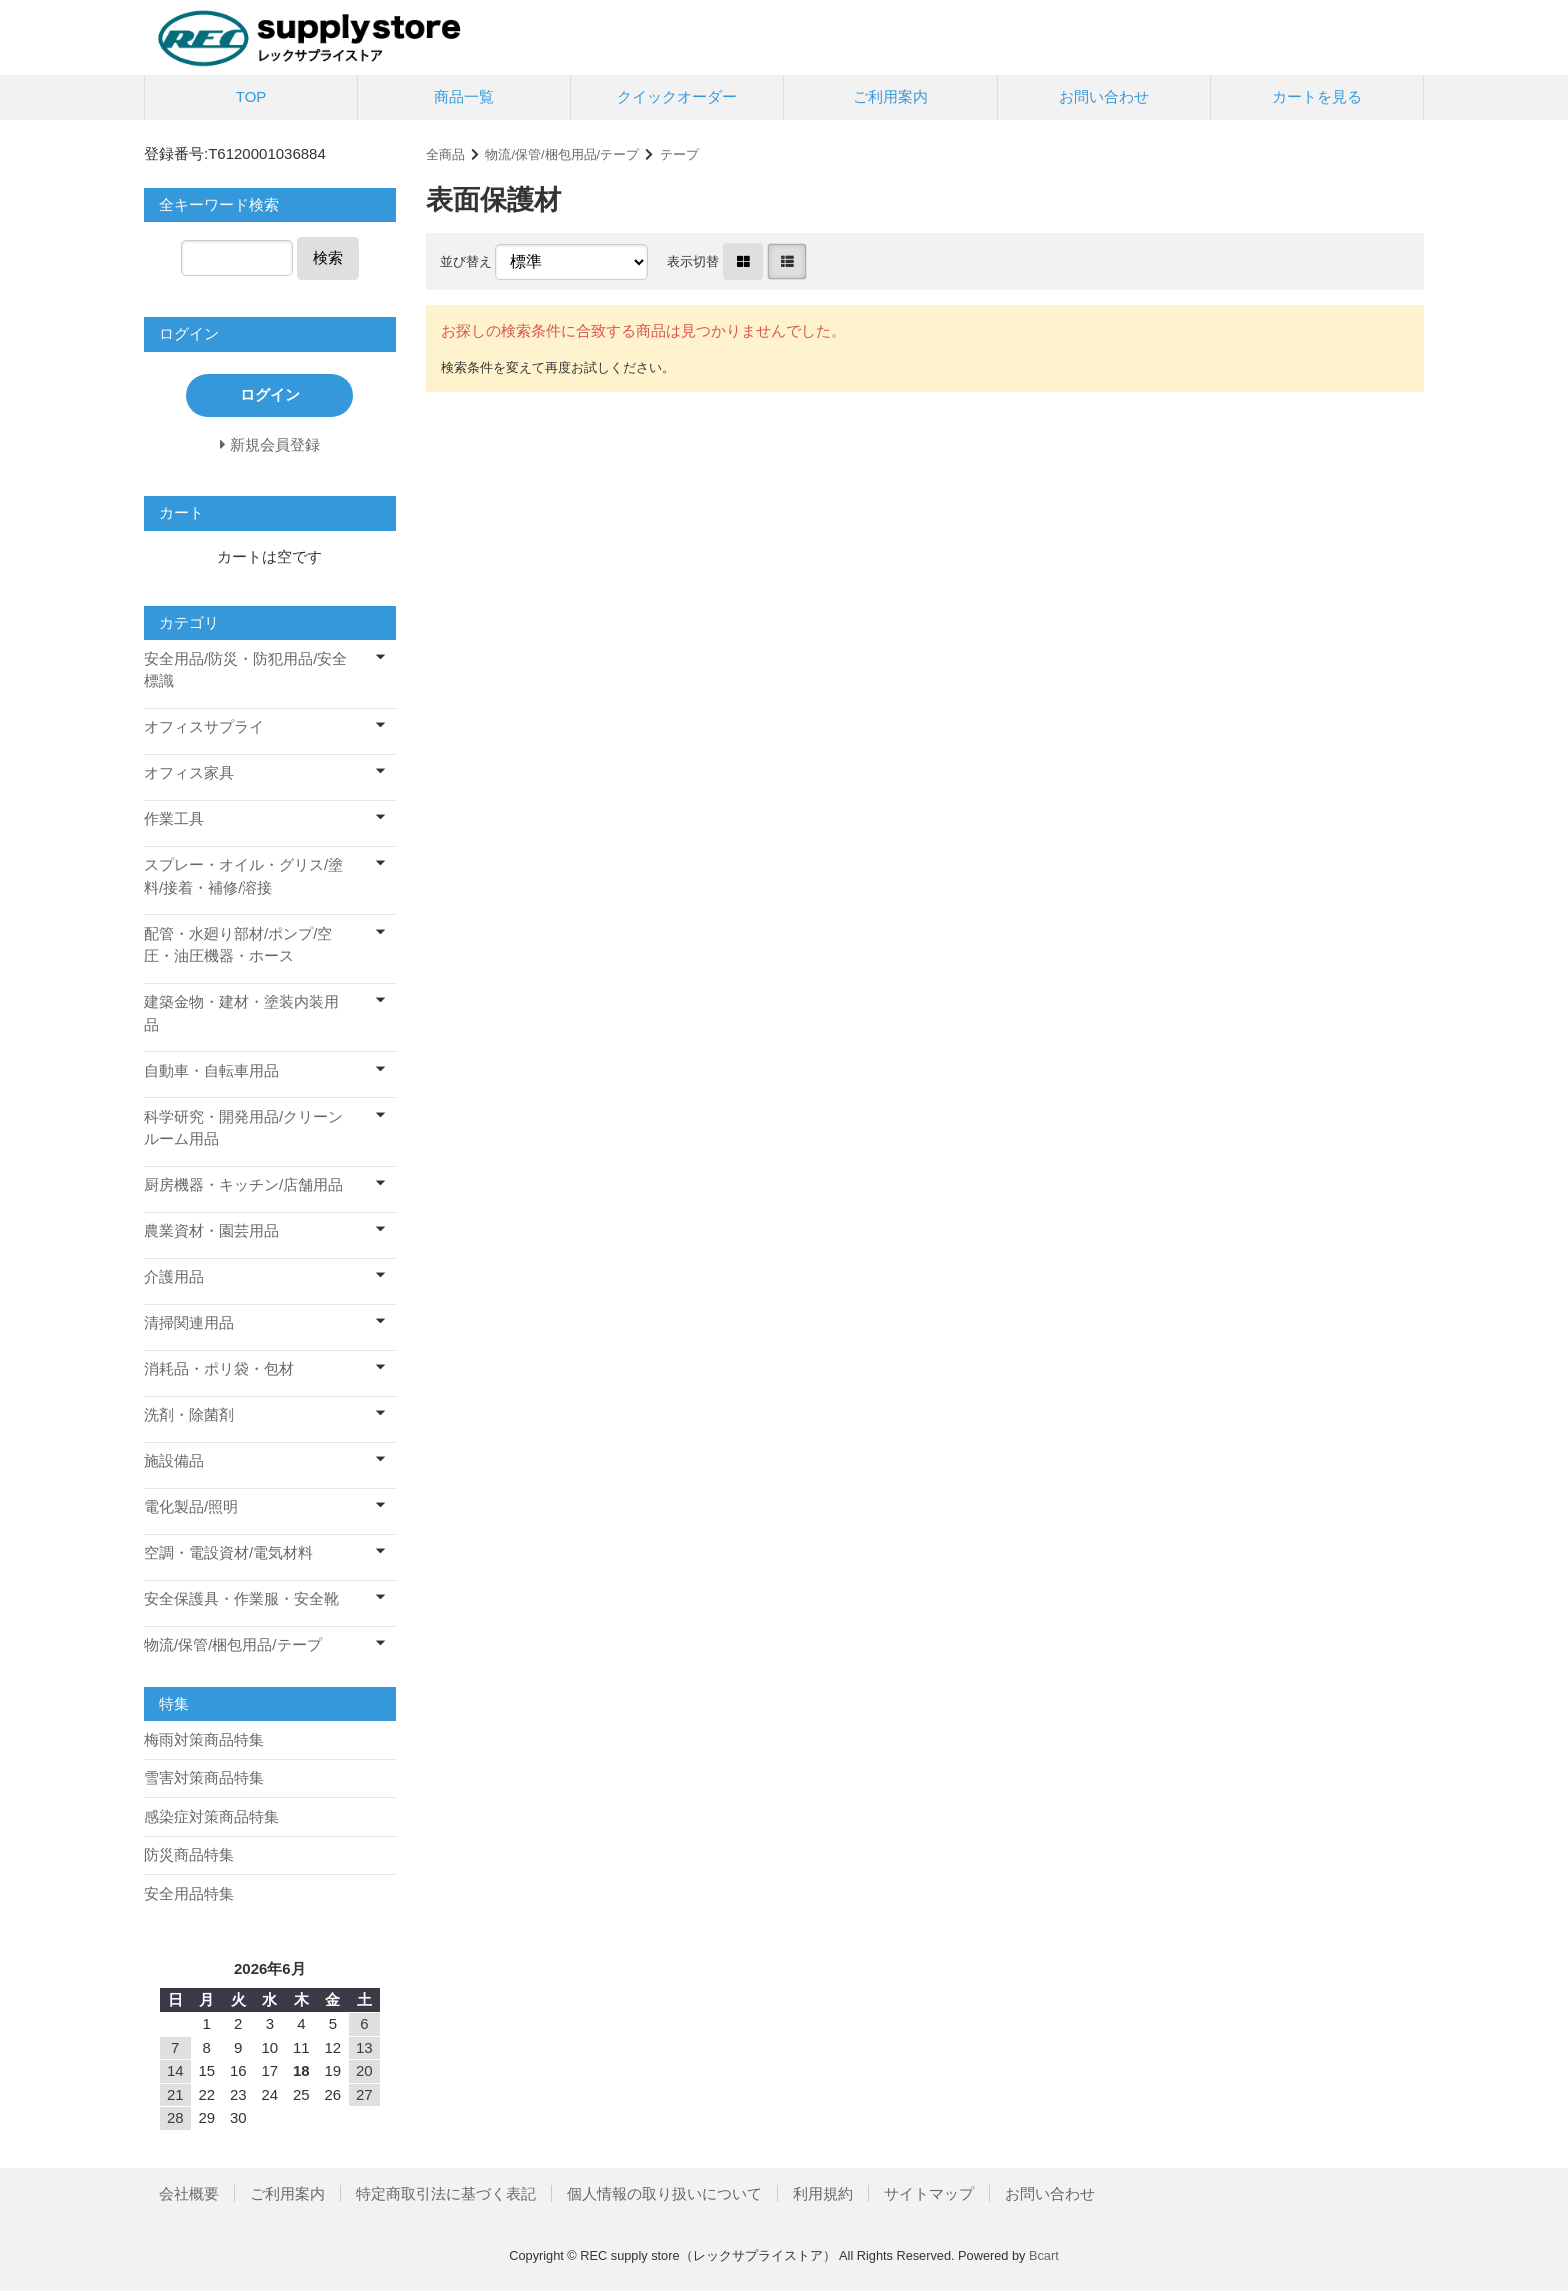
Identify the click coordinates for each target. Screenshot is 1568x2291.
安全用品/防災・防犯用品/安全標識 (245, 670)
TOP (251, 96)
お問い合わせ (1104, 96)
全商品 (445, 154)
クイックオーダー (677, 96)
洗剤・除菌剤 (189, 1414)
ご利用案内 (890, 96)
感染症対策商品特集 (211, 1816)
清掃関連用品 (189, 1322)
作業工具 (174, 818)
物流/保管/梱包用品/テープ (562, 154)
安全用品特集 (189, 1893)
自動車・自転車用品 (211, 1070)
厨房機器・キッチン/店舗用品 (243, 1184)
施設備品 (174, 1460)
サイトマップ (929, 2193)
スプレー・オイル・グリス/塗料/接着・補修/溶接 (243, 876)
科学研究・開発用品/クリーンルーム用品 (243, 1128)
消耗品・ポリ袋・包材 (219, 1368)
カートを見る (1317, 96)
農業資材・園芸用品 (211, 1230)
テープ (679, 154)
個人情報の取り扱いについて (664, 2193)
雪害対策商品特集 (204, 1777)
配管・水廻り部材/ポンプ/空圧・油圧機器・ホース (238, 945)
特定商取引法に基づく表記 (446, 2193)
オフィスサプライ (204, 726)
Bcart (1044, 2255)
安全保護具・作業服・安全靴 (241, 1598)
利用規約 (823, 2193)
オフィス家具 (189, 772)
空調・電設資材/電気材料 (228, 1552)
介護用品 (174, 1276)
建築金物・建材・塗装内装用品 (241, 1013)
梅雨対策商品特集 (204, 1739)
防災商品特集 (189, 1854)
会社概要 (189, 2193)
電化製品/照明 (191, 1506)
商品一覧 (464, 96)
